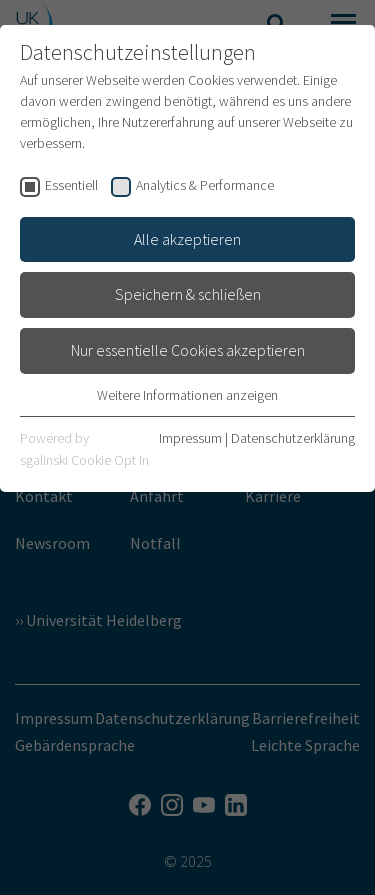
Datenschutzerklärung (293, 438)
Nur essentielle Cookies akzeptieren (188, 350)
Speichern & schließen (188, 294)
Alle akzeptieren (187, 239)
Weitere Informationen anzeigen (187, 395)
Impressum (190, 438)
